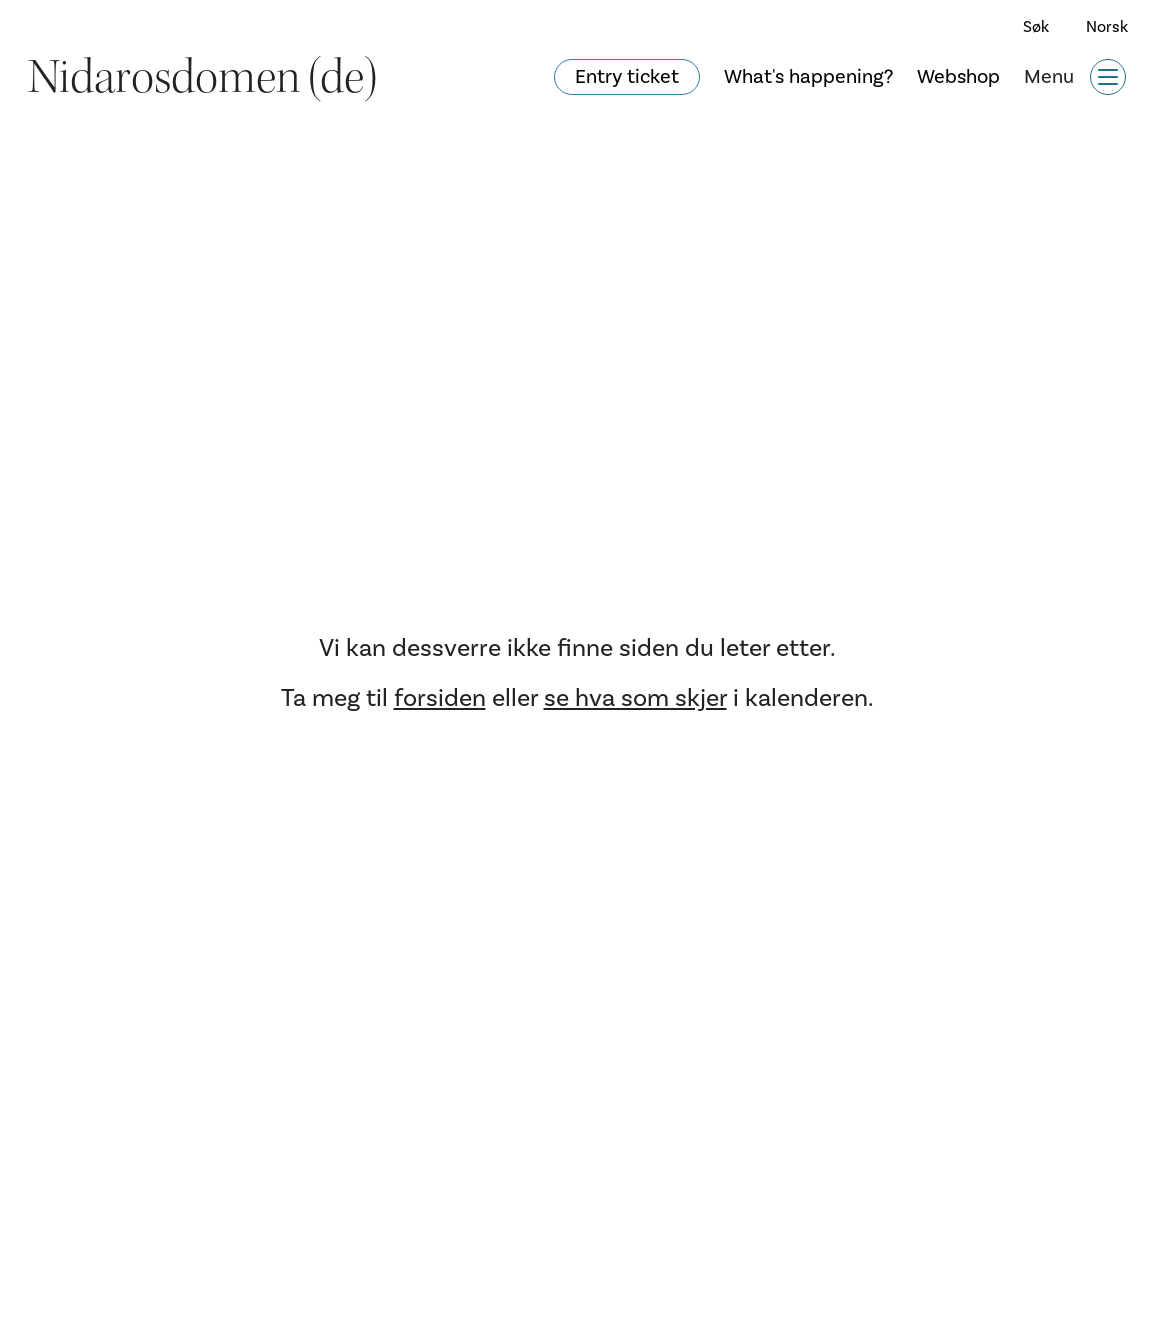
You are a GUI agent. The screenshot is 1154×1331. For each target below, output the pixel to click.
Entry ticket (627, 77)
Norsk (1107, 27)
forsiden (440, 698)
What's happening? (808, 77)
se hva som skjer (635, 698)
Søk (1036, 27)
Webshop (958, 77)
